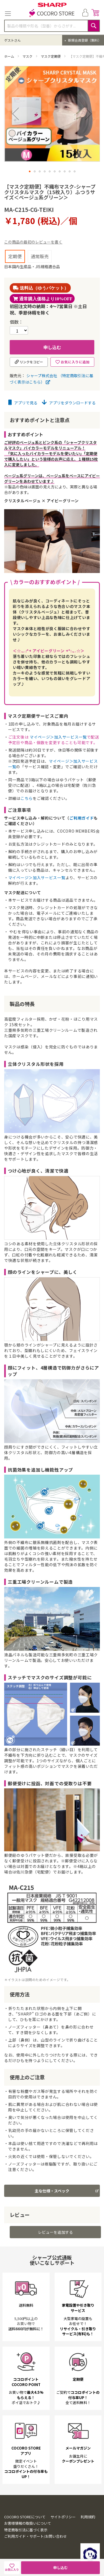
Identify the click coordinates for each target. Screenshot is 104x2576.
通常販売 (40, 256)
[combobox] (52, 26)
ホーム (9, 56)
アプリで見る (22, 402)
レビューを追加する (55, 2244)
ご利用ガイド (81, 818)
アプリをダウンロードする (69, 402)
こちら (27, 798)
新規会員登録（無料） (84, 40)
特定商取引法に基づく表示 (25, 2542)
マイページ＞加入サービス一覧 (58, 737)
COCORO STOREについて (24, 2529)
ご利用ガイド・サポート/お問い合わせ (35, 2548)
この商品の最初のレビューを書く (33, 242)
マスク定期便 (51, 56)
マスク (27, 56)
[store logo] (52, 13)
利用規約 (88, 2529)
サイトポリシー (63, 2529)
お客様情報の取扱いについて (27, 2535)
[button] (29, 171)
